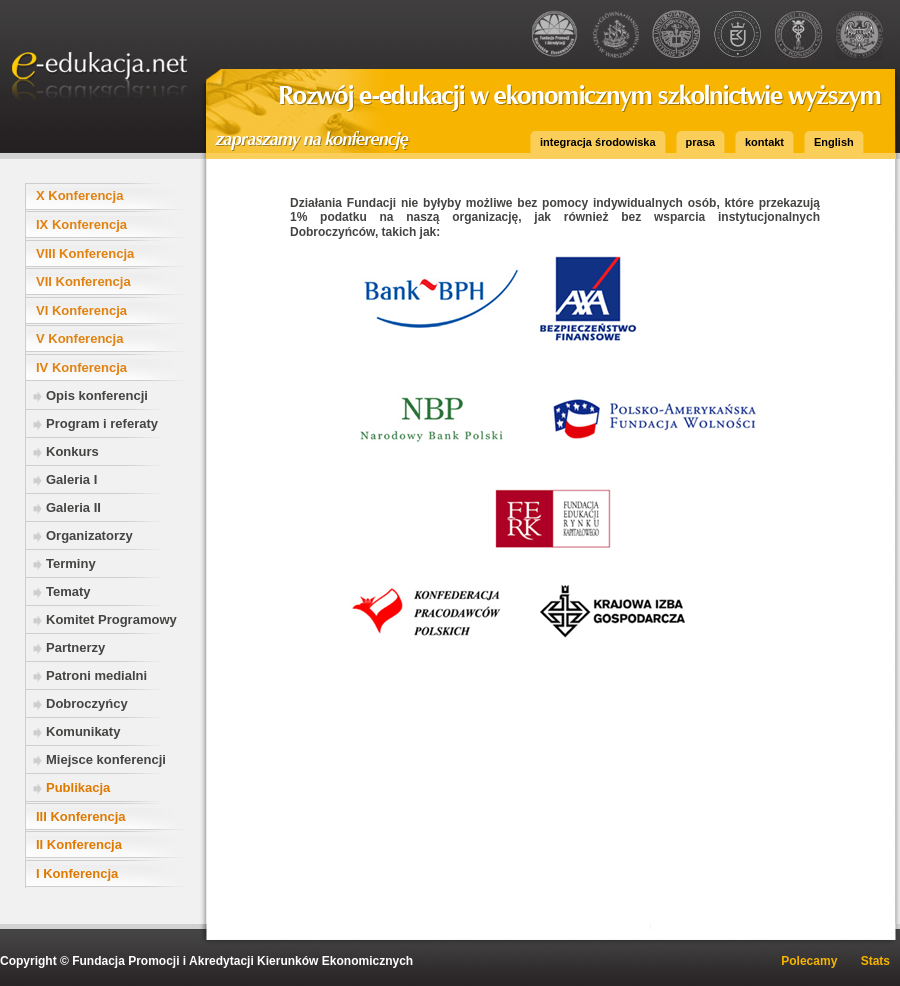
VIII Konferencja (85, 253)
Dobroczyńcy (87, 703)
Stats (875, 961)
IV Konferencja (81, 367)
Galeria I (71, 479)
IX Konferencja (81, 224)
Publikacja (78, 787)
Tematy (68, 591)
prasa (700, 142)
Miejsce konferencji (106, 759)
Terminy (71, 563)
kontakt (764, 142)
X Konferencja (79, 195)
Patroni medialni (96, 675)
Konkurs (72, 451)
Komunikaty (83, 731)
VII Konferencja (83, 281)
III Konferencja (81, 816)
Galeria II (73, 507)
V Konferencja (79, 338)
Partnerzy (75, 647)
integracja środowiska (598, 142)
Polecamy (809, 961)
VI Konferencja (81, 310)
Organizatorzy (89, 535)
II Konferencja (79, 844)
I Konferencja (77, 873)
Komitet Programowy (111, 619)
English (834, 142)
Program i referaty (102, 423)
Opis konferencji (97, 395)
